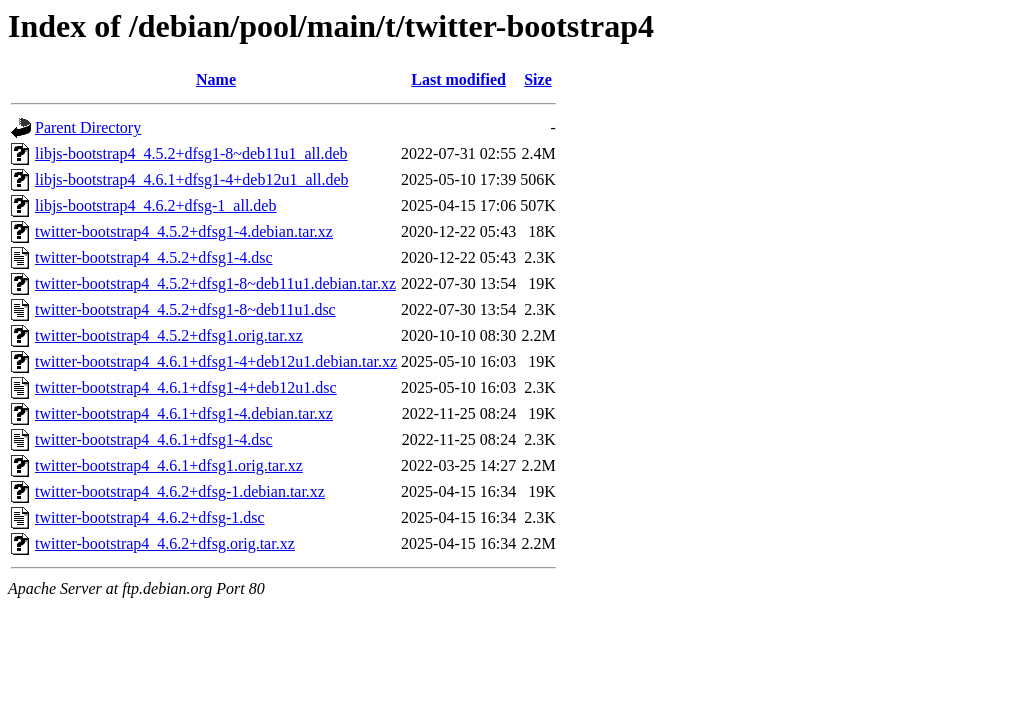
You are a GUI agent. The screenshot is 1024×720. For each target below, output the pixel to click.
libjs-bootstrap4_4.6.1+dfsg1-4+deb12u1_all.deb (192, 179)
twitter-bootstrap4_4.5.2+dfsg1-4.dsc (154, 257)
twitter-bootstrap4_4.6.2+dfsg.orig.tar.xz (165, 543)
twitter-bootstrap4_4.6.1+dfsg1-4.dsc (154, 439)
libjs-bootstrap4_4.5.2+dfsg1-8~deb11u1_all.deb (191, 153)
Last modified (458, 79)
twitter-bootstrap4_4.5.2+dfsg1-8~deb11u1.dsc (185, 309)
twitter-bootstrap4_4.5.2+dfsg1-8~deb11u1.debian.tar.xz (215, 283)
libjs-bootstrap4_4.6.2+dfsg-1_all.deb (155, 205)
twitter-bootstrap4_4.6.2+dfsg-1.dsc (150, 517)
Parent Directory (88, 127)
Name (216, 79)
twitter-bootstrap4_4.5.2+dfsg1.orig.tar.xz (169, 335)
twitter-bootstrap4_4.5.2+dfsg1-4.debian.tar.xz (184, 231)
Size (538, 79)
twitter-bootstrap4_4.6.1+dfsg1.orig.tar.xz (169, 465)
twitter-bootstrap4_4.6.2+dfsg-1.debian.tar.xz (180, 491)
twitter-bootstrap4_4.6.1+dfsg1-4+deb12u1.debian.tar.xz (216, 361)
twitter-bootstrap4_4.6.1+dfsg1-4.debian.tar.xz (184, 413)
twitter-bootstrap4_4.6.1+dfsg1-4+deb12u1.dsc (186, 387)
